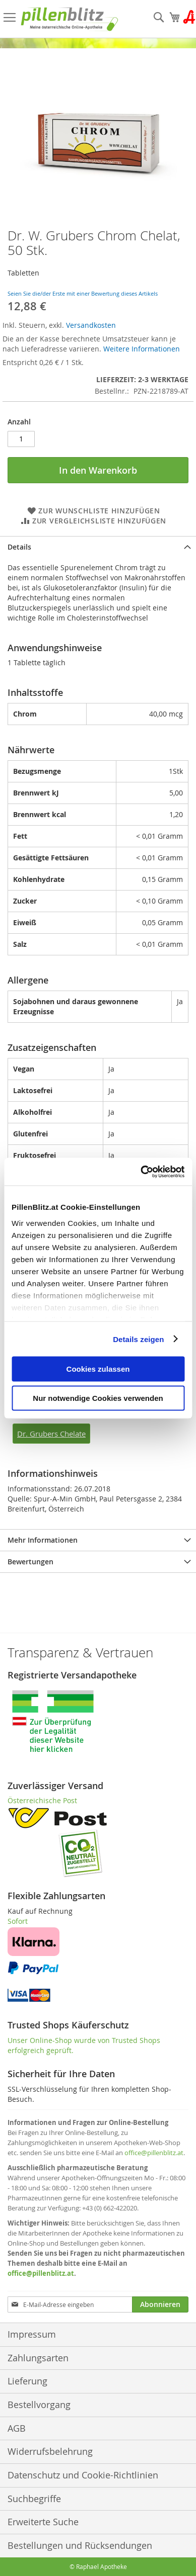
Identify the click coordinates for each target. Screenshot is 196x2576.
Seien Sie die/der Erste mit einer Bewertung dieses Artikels (83, 293)
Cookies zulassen (98, 1369)
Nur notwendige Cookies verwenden (98, 1397)
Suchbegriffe (34, 2499)
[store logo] (69, 19)
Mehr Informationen (43, 1540)
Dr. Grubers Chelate (51, 1434)
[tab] (98, 547)
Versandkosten (91, 325)
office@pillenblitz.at (153, 2152)
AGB (17, 2428)
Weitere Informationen (141, 348)
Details (19, 547)
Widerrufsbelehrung (50, 2451)
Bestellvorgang (39, 2405)
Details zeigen (138, 1339)
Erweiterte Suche (43, 2522)
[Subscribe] (160, 2304)
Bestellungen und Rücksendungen (80, 2545)
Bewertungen (30, 1561)
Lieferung (27, 2381)
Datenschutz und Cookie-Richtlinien (83, 2475)
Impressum (32, 2334)
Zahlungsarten (38, 2358)
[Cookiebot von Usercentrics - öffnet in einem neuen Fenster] (140, 1171)
